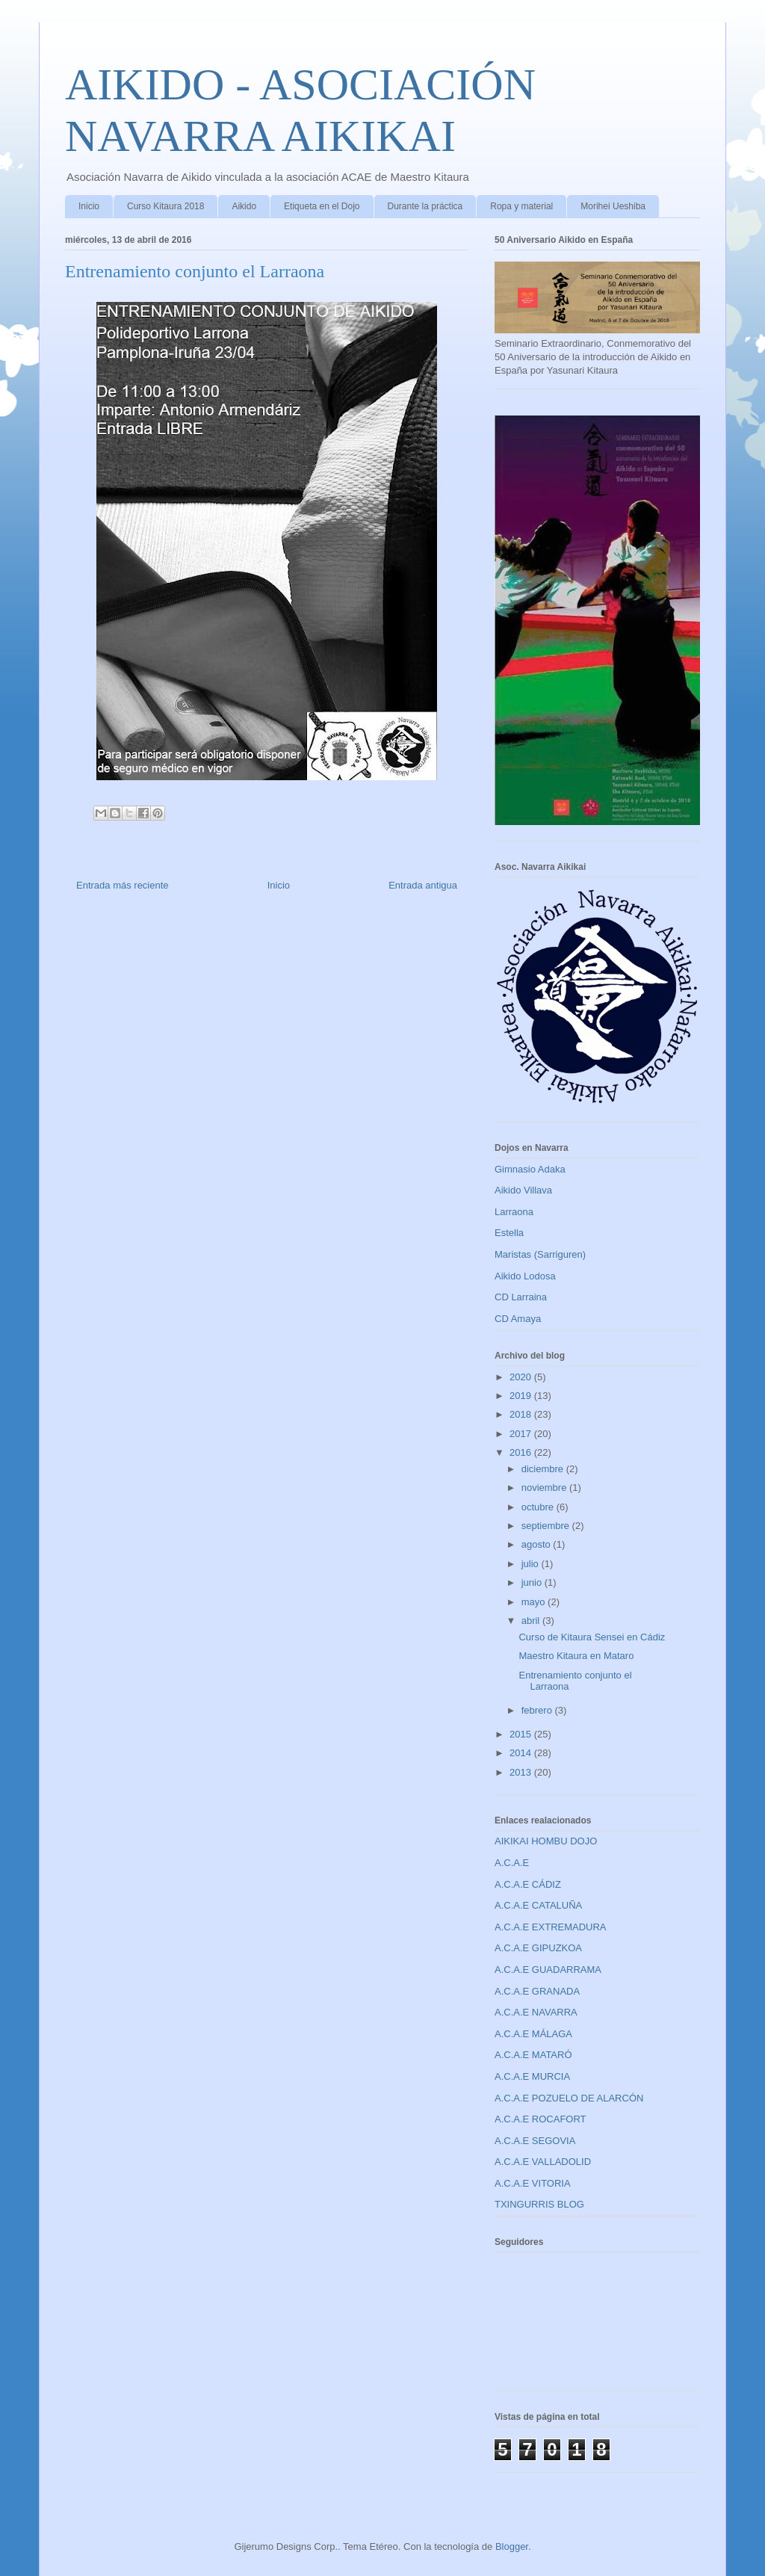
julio (531, 1563)
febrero (538, 1710)
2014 (522, 1752)
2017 (522, 1433)
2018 (522, 1414)
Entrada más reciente (122, 885)
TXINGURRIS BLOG (539, 2204)
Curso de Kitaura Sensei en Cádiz (591, 1637)
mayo (534, 1601)
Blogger (511, 2546)
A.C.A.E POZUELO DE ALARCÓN (569, 2098)
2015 (522, 1734)
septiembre (546, 1525)
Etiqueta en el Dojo (321, 206)
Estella (509, 1232)
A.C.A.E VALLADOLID (543, 2161)
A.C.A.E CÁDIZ (528, 1884)
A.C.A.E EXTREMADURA (551, 1927)
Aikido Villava (523, 1190)
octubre (539, 1507)
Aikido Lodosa (525, 1276)
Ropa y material (521, 206)
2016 (522, 1452)
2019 (522, 1395)
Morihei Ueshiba (612, 206)
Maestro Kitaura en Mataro (576, 1655)
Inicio (88, 206)
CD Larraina (521, 1297)
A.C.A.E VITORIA (533, 2183)
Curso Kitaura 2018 (165, 206)
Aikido (244, 206)
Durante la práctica (425, 206)
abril (531, 1620)
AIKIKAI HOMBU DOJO (546, 1841)
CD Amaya (518, 1318)
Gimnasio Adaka (530, 1169)
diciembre (543, 1468)
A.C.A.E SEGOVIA (535, 2140)
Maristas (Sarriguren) (540, 1254)
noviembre (545, 1487)
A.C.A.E (512, 1862)
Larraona (514, 1211)
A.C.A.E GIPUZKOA (538, 1947)
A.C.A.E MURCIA (532, 2076)
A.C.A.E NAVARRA (536, 2012)
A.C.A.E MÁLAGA (533, 2033)
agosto (537, 1544)
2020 (522, 1377)
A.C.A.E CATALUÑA (538, 1905)
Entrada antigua (422, 885)
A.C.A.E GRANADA (537, 1991)
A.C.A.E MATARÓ (533, 2054)
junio (533, 1582)
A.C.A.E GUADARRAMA (548, 1969)
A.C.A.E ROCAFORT (540, 2119)
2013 (522, 1772)
